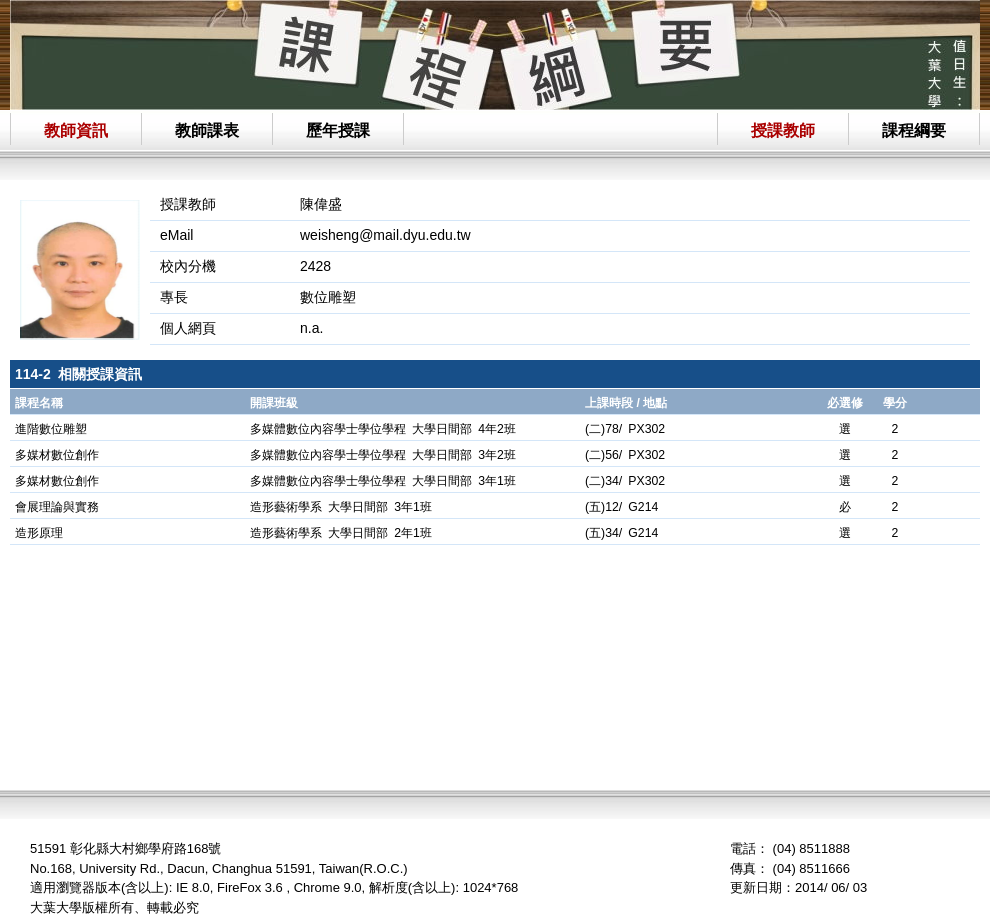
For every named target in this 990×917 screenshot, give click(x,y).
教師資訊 (76, 130)
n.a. (311, 328)
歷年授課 (338, 130)
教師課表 (207, 130)
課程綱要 (914, 130)
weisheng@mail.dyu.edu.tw (385, 235)
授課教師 (783, 130)
